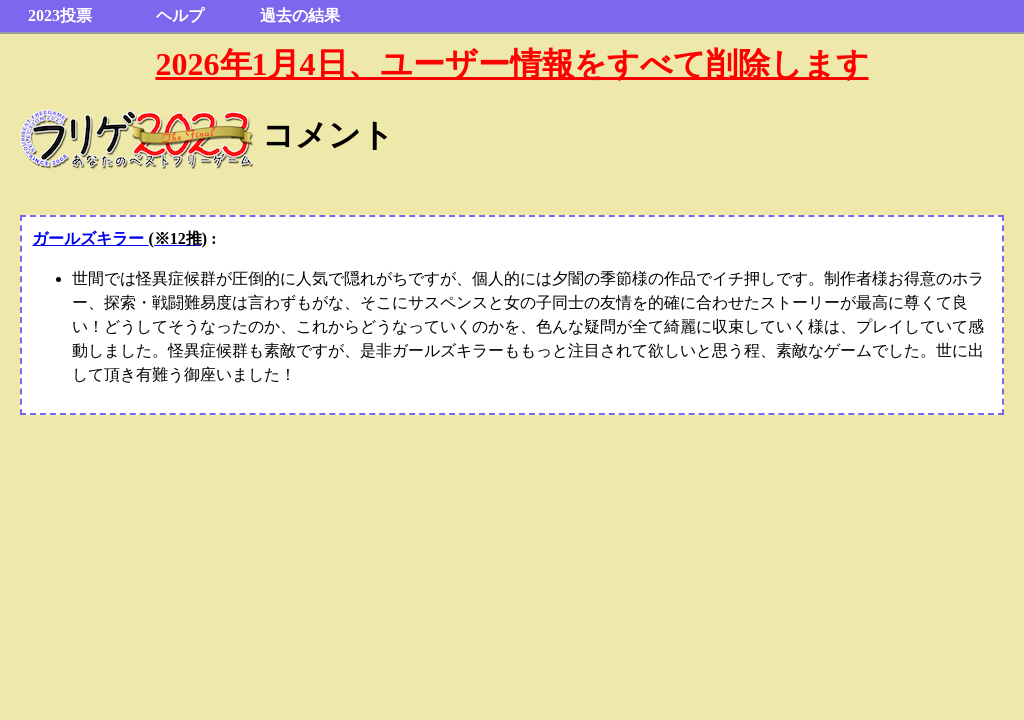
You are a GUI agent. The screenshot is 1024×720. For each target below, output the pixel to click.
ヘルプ (180, 15)
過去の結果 (300, 15)
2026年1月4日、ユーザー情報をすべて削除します (512, 64)
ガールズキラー (119, 238)
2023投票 (60, 15)
